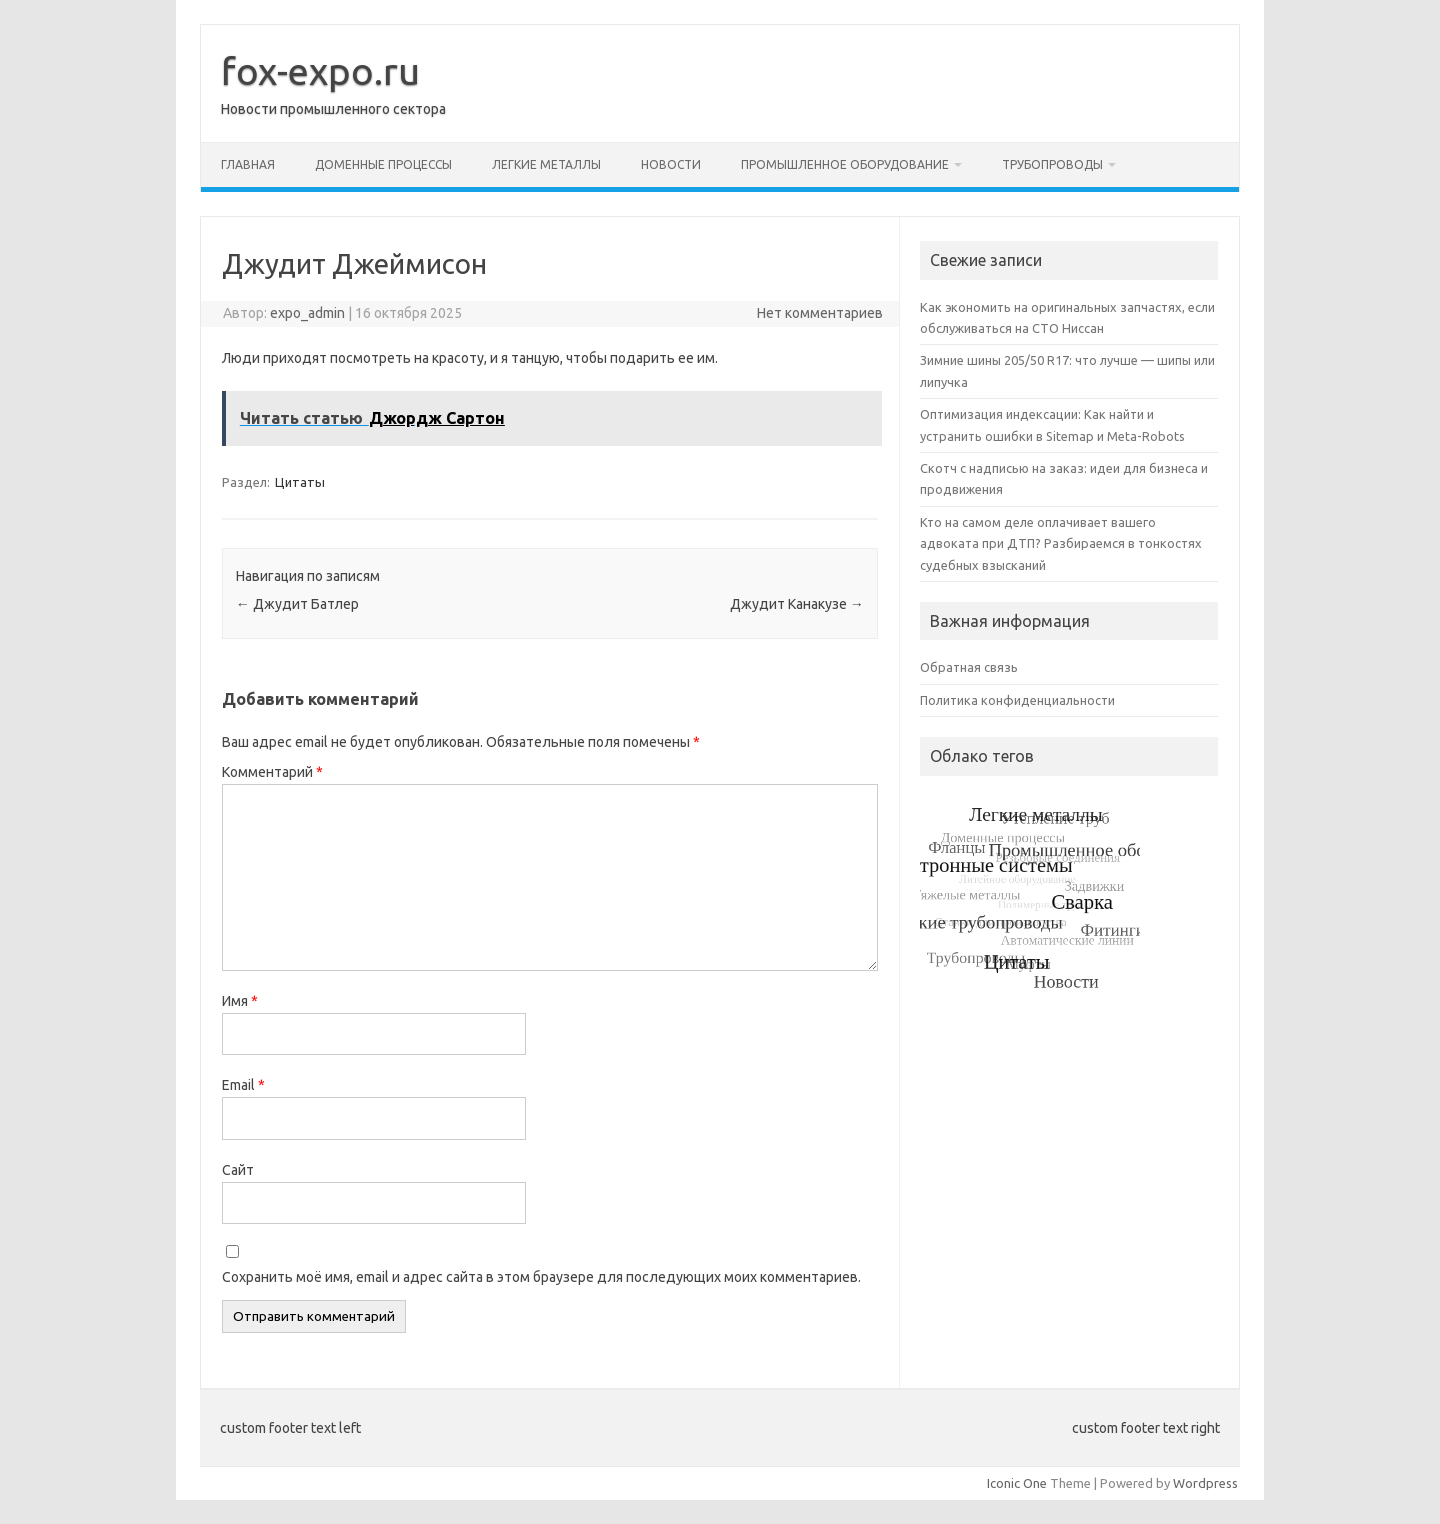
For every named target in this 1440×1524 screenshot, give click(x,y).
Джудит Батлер (297, 604)
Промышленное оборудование (845, 164)
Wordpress (1205, 1483)
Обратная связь (969, 667)
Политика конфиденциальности (1017, 700)
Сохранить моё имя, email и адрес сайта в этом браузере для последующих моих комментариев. (541, 1277)
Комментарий (272, 772)
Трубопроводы (1052, 164)
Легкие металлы (546, 164)
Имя (240, 1001)
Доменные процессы (383, 164)
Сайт (238, 1170)
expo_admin (307, 313)
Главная (248, 164)
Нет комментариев (820, 313)
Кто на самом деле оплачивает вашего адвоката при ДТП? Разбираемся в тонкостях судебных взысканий (1061, 543)
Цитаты (300, 482)
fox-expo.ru (320, 71)
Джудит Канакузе (797, 604)
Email (243, 1085)
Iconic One (1017, 1483)
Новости (671, 164)
